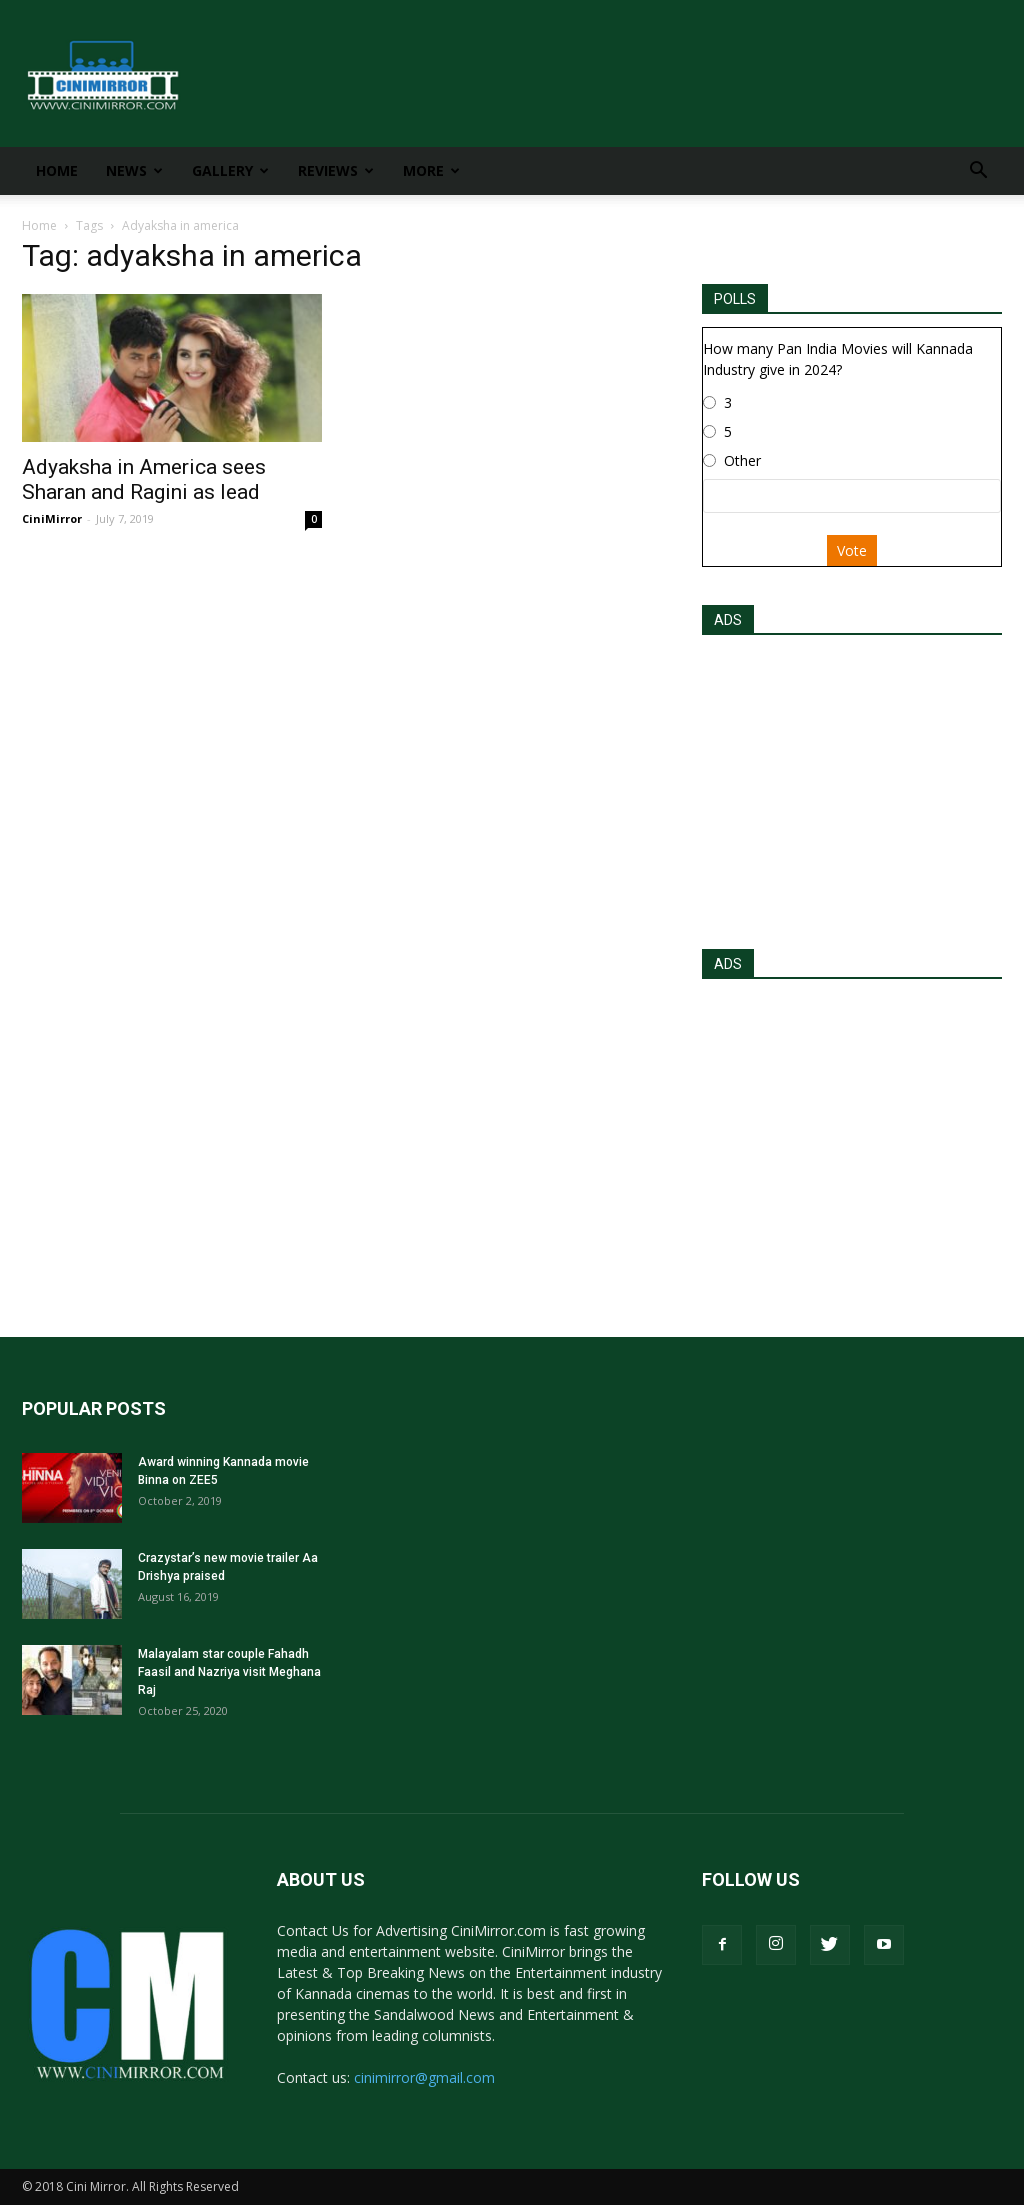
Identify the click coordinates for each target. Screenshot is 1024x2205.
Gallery (230, 170)
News (134, 170)
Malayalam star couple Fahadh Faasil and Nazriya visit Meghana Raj (229, 1672)
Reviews (336, 170)
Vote (852, 550)
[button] (978, 172)
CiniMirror (52, 518)
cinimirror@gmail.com (424, 2077)
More (431, 170)
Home (57, 170)
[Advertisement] (852, 786)
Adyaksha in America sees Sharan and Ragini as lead (144, 479)
